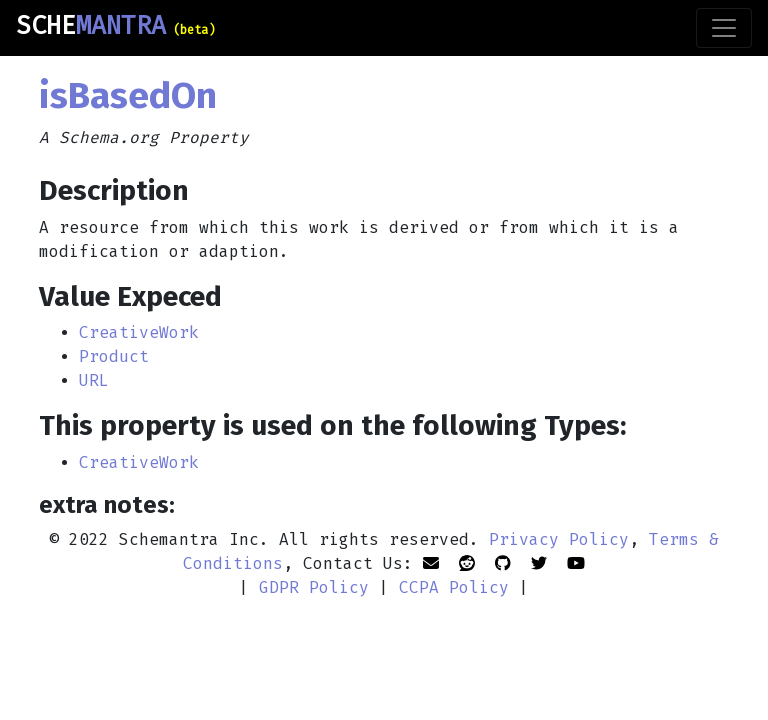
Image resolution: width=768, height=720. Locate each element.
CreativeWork (139, 332)
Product (114, 356)
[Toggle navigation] (724, 28)
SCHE (115, 26)
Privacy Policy (559, 539)
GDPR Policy (314, 587)
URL (94, 380)
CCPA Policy (454, 587)
